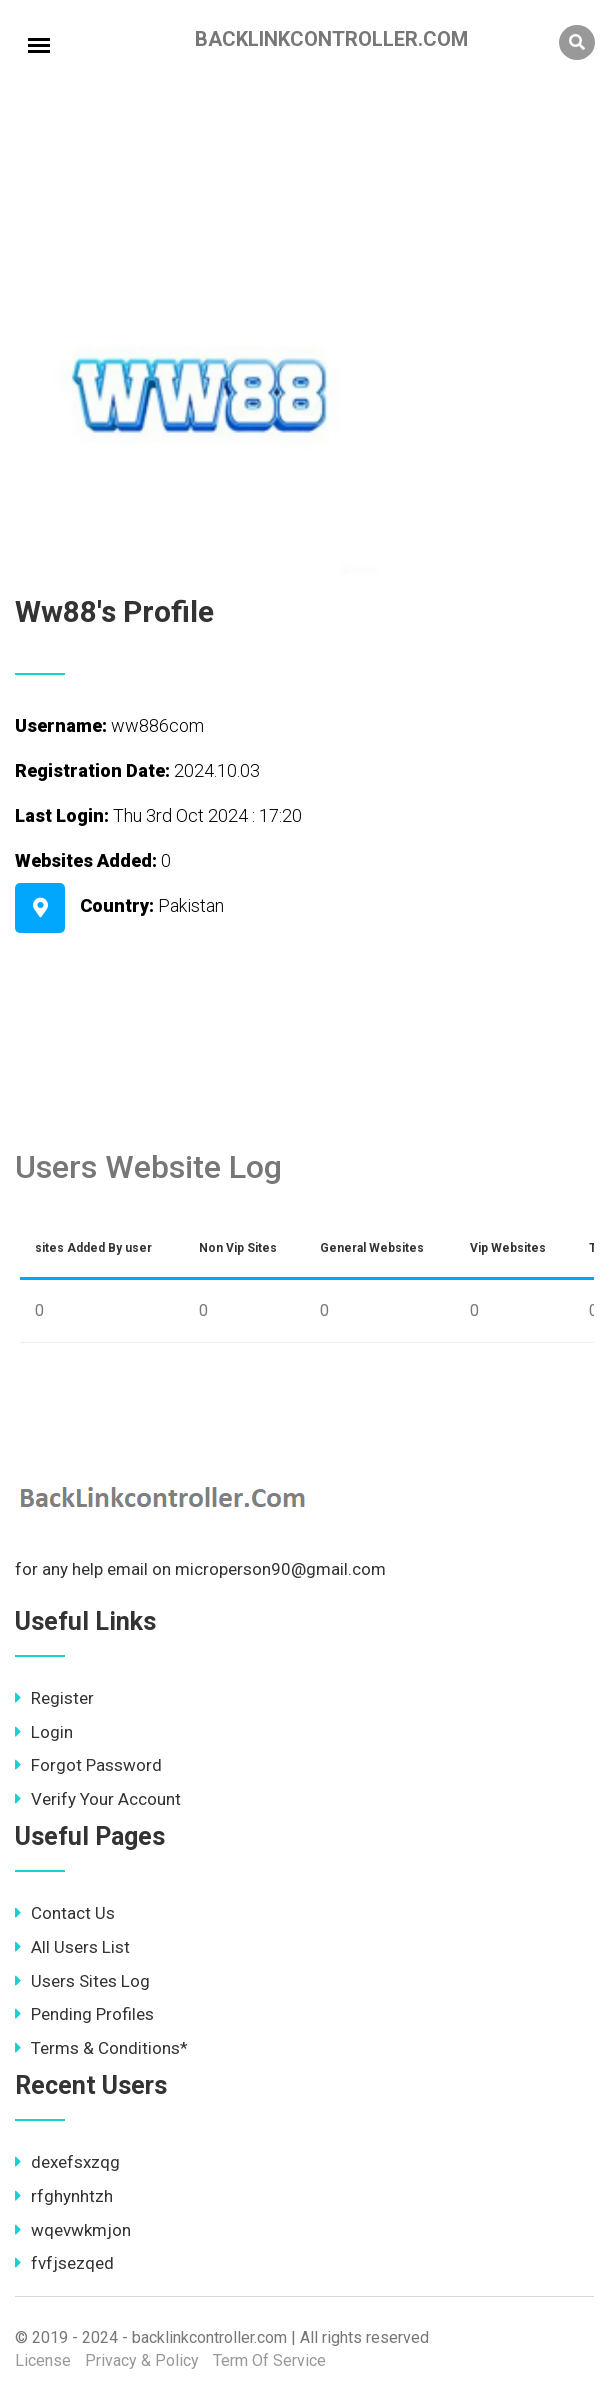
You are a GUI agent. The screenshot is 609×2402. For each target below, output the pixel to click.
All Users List (72, 1947)
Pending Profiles (84, 2014)
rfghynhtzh (64, 2196)
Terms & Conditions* (101, 2048)
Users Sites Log (82, 1981)
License (43, 2360)
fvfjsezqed (64, 2263)
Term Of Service (269, 2360)
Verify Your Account (98, 1799)
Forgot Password (88, 1765)
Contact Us (65, 1913)
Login (44, 1732)
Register (54, 1698)
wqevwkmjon (73, 2230)
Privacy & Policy (142, 2360)
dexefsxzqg (67, 2162)
